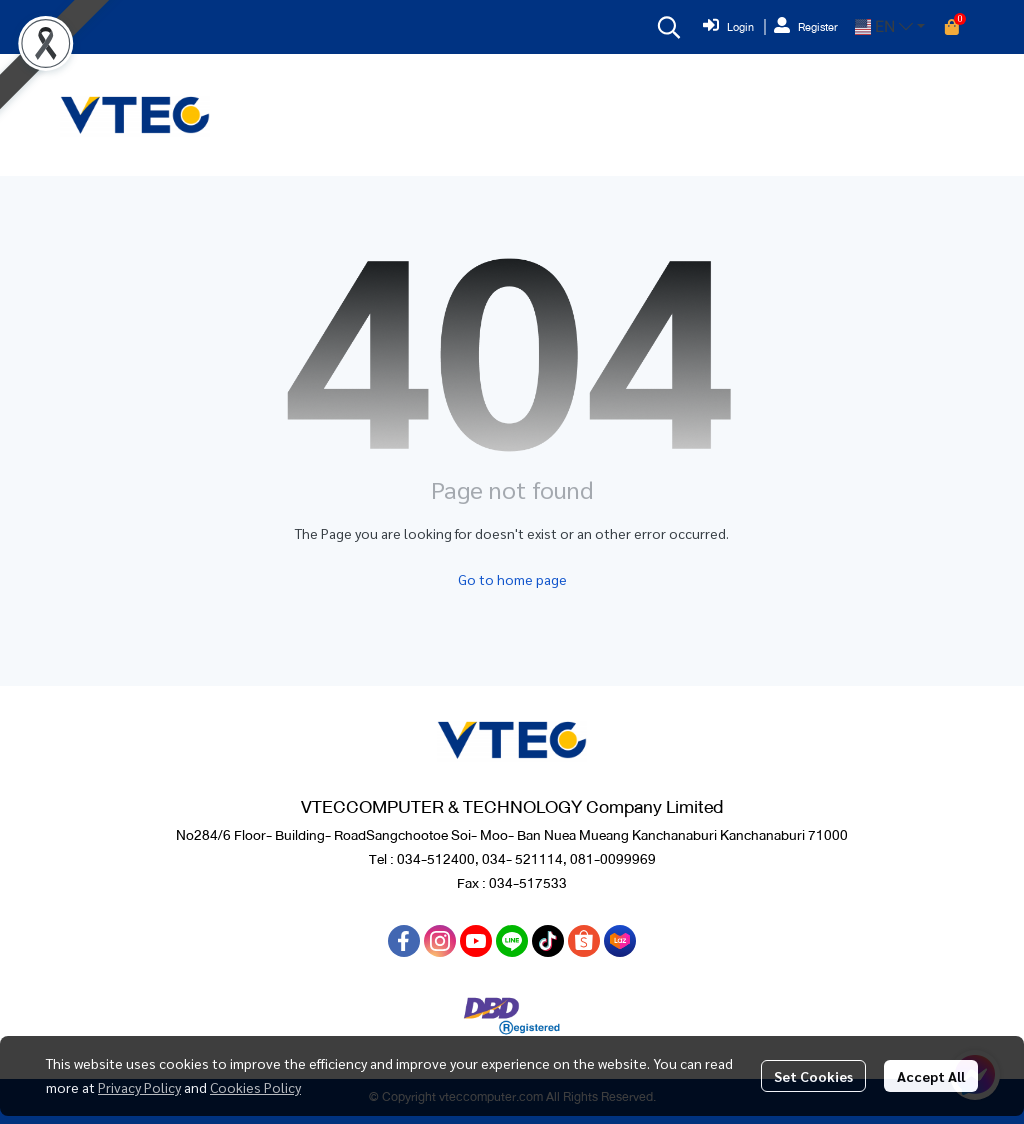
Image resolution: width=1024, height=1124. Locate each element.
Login (728, 27)
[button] (669, 27)
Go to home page (512, 579)
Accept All (931, 1076)
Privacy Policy (139, 1087)
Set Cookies (813, 1076)
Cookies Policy (255, 1087)
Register (806, 27)
